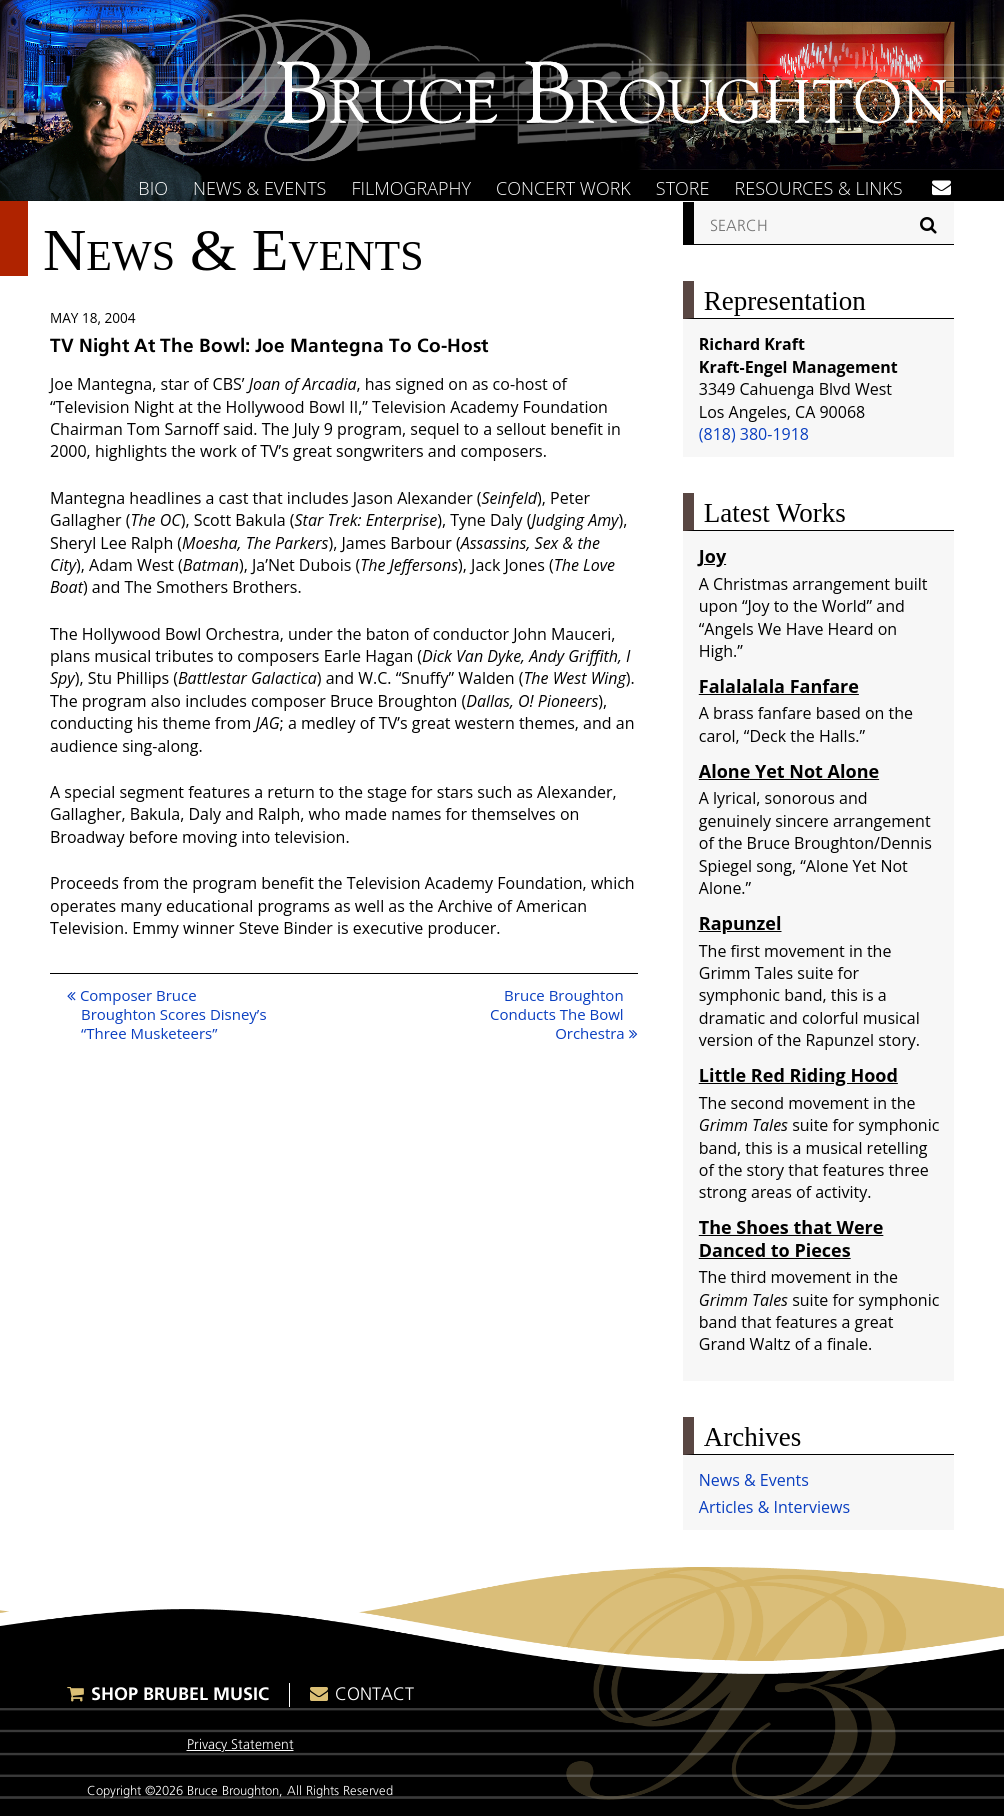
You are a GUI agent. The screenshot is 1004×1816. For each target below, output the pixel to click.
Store (683, 188)
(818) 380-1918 (754, 434)
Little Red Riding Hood (798, 1075)
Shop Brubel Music (180, 1693)
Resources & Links (819, 188)
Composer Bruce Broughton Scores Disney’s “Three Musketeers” (167, 1014)
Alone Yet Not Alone (789, 771)
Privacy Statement (240, 1744)
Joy (712, 556)
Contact (374, 1694)
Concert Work (563, 188)
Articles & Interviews (774, 1507)
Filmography (411, 188)
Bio (153, 188)
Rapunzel (740, 923)
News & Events (260, 188)
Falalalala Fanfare (779, 686)
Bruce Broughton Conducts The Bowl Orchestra (564, 1014)
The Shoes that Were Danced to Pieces (791, 1238)
